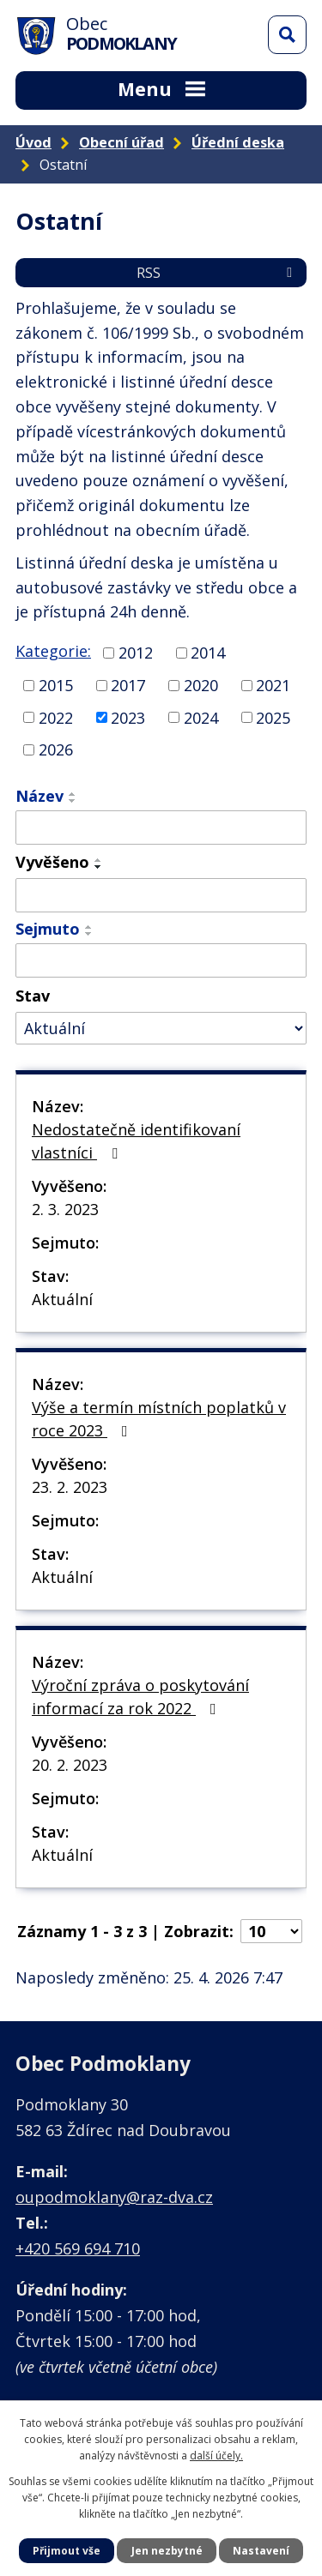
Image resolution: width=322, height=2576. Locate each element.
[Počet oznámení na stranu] (271, 1931)
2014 (208, 652)
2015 (56, 685)
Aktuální (62, 1299)
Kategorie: (53, 651)
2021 (273, 685)
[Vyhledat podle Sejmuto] (161, 960)
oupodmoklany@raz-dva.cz (114, 2197)
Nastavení (261, 2550)
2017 (128, 685)
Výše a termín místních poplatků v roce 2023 (159, 1419)
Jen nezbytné (167, 2550)
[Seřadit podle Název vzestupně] (73, 794)
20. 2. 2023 (69, 1764)
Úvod (33, 142)
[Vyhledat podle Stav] (161, 1028)
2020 (201, 685)
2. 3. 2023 (65, 1209)
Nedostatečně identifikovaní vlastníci (136, 1141)
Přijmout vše (66, 2550)
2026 (56, 749)
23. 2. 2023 (69, 1487)
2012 (135, 652)
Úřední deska (237, 142)
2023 (128, 717)
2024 (201, 717)
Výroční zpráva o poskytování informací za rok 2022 (140, 1696)
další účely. (216, 2455)
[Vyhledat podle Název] (161, 827)
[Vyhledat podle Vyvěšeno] (161, 895)
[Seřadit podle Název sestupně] (73, 800)
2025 (273, 717)
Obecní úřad (121, 142)
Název (39, 795)
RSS (217, 272)
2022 (56, 717)
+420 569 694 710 (77, 2248)
